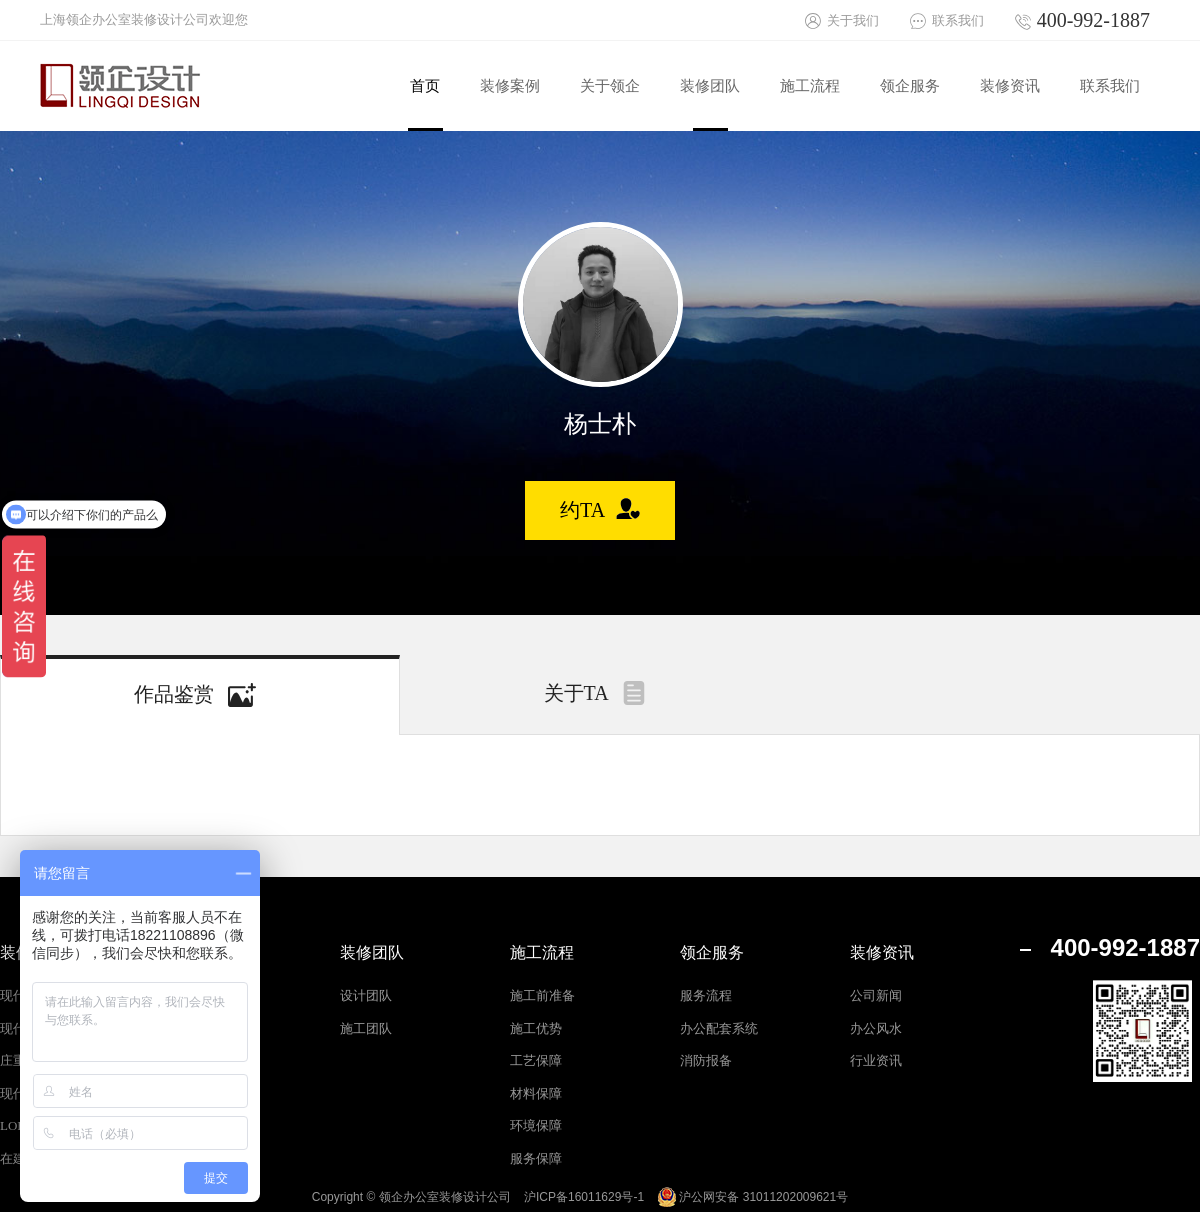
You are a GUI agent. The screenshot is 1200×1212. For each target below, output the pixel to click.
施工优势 (536, 1028)
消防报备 (706, 1060)
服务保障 (536, 1158)
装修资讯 (882, 952)
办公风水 (876, 1028)
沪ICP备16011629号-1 (584, 1197)
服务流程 (706, 995)
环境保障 (536, 1125)
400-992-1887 (1093, 20)
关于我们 (853, 20)
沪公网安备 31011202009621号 (752, 1197)
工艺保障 (536, 1060)
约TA (582, 510)
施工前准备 (542, 995)
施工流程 (542, 952)
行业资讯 (876, 1060)
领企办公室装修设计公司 (445, 1197)
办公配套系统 (719, 1028)
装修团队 (372, 952)
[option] (600, 304)
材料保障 (536, 1093)
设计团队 (366, 995)
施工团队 (366, 1028)
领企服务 (712, 952)
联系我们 (958, 20)
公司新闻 (876, 995)
